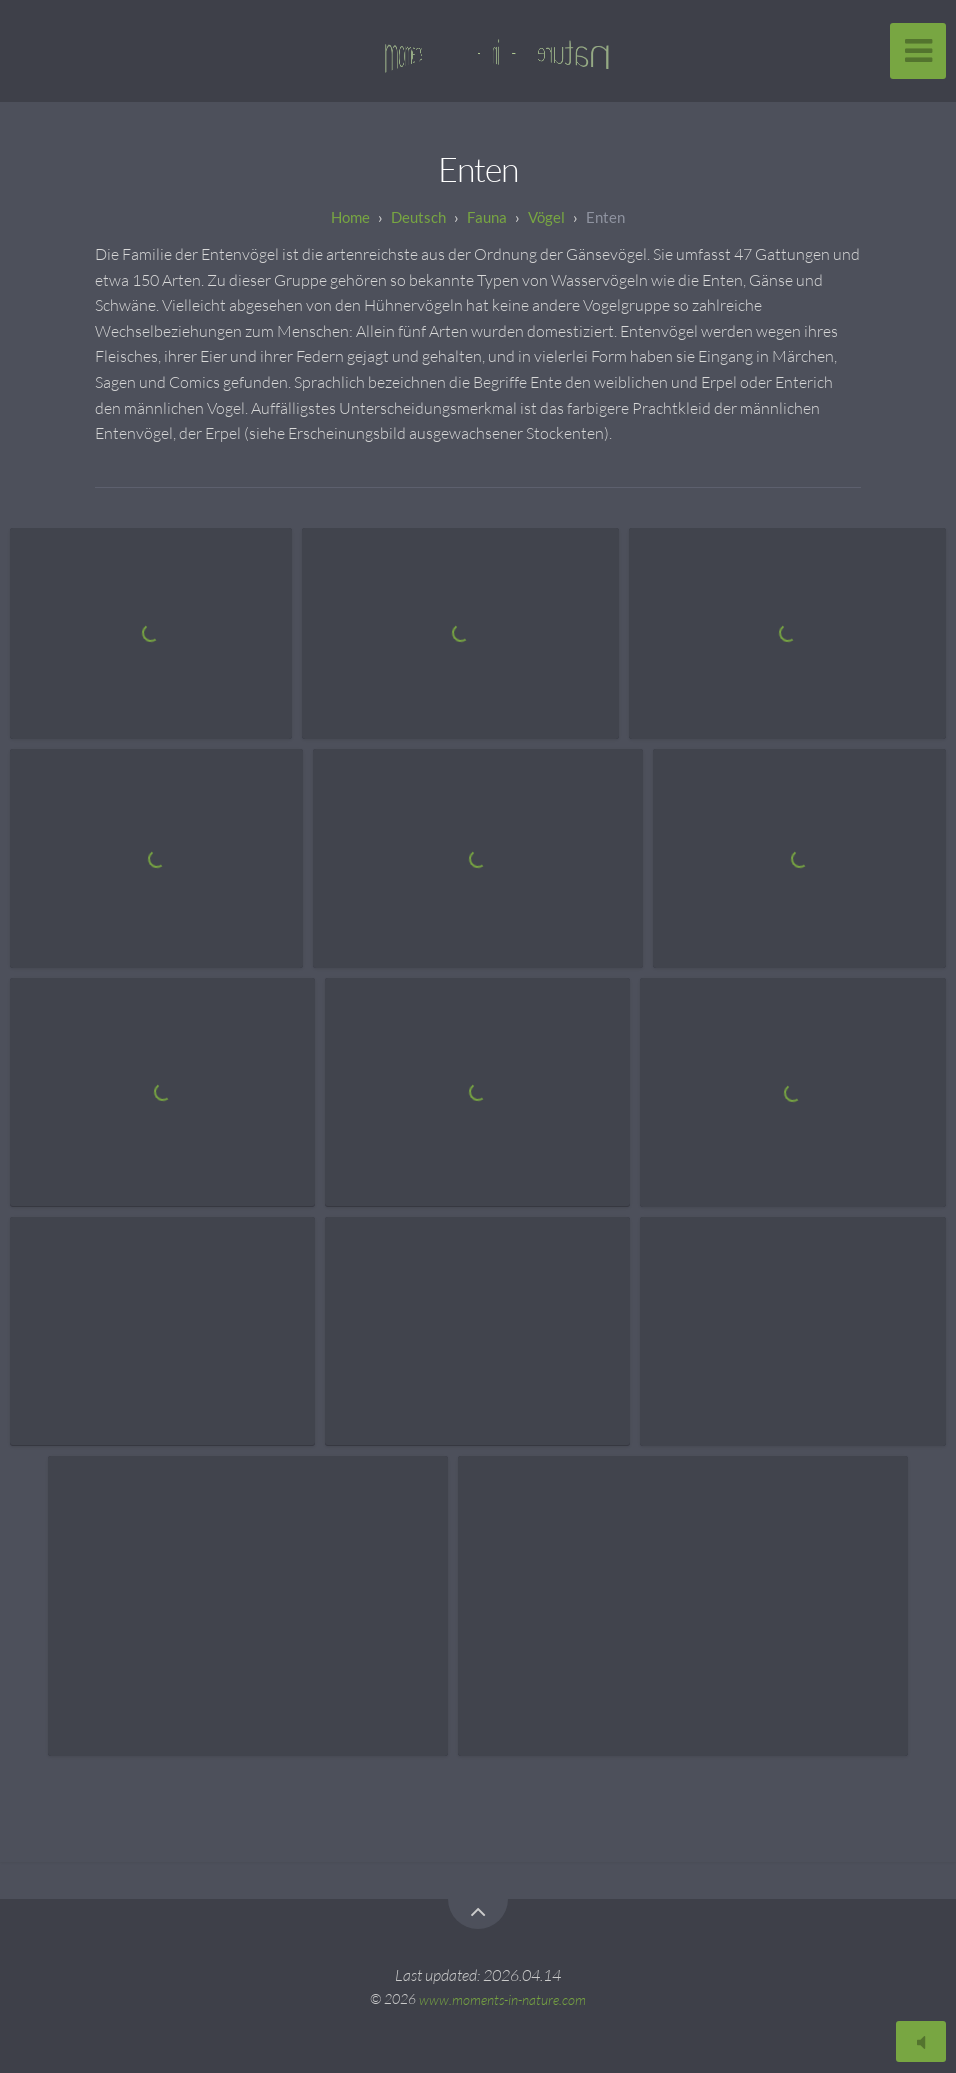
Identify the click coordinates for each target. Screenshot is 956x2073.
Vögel (546, 217)
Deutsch (418, 217)
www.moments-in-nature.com (502, 1998)
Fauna (487, 217)
